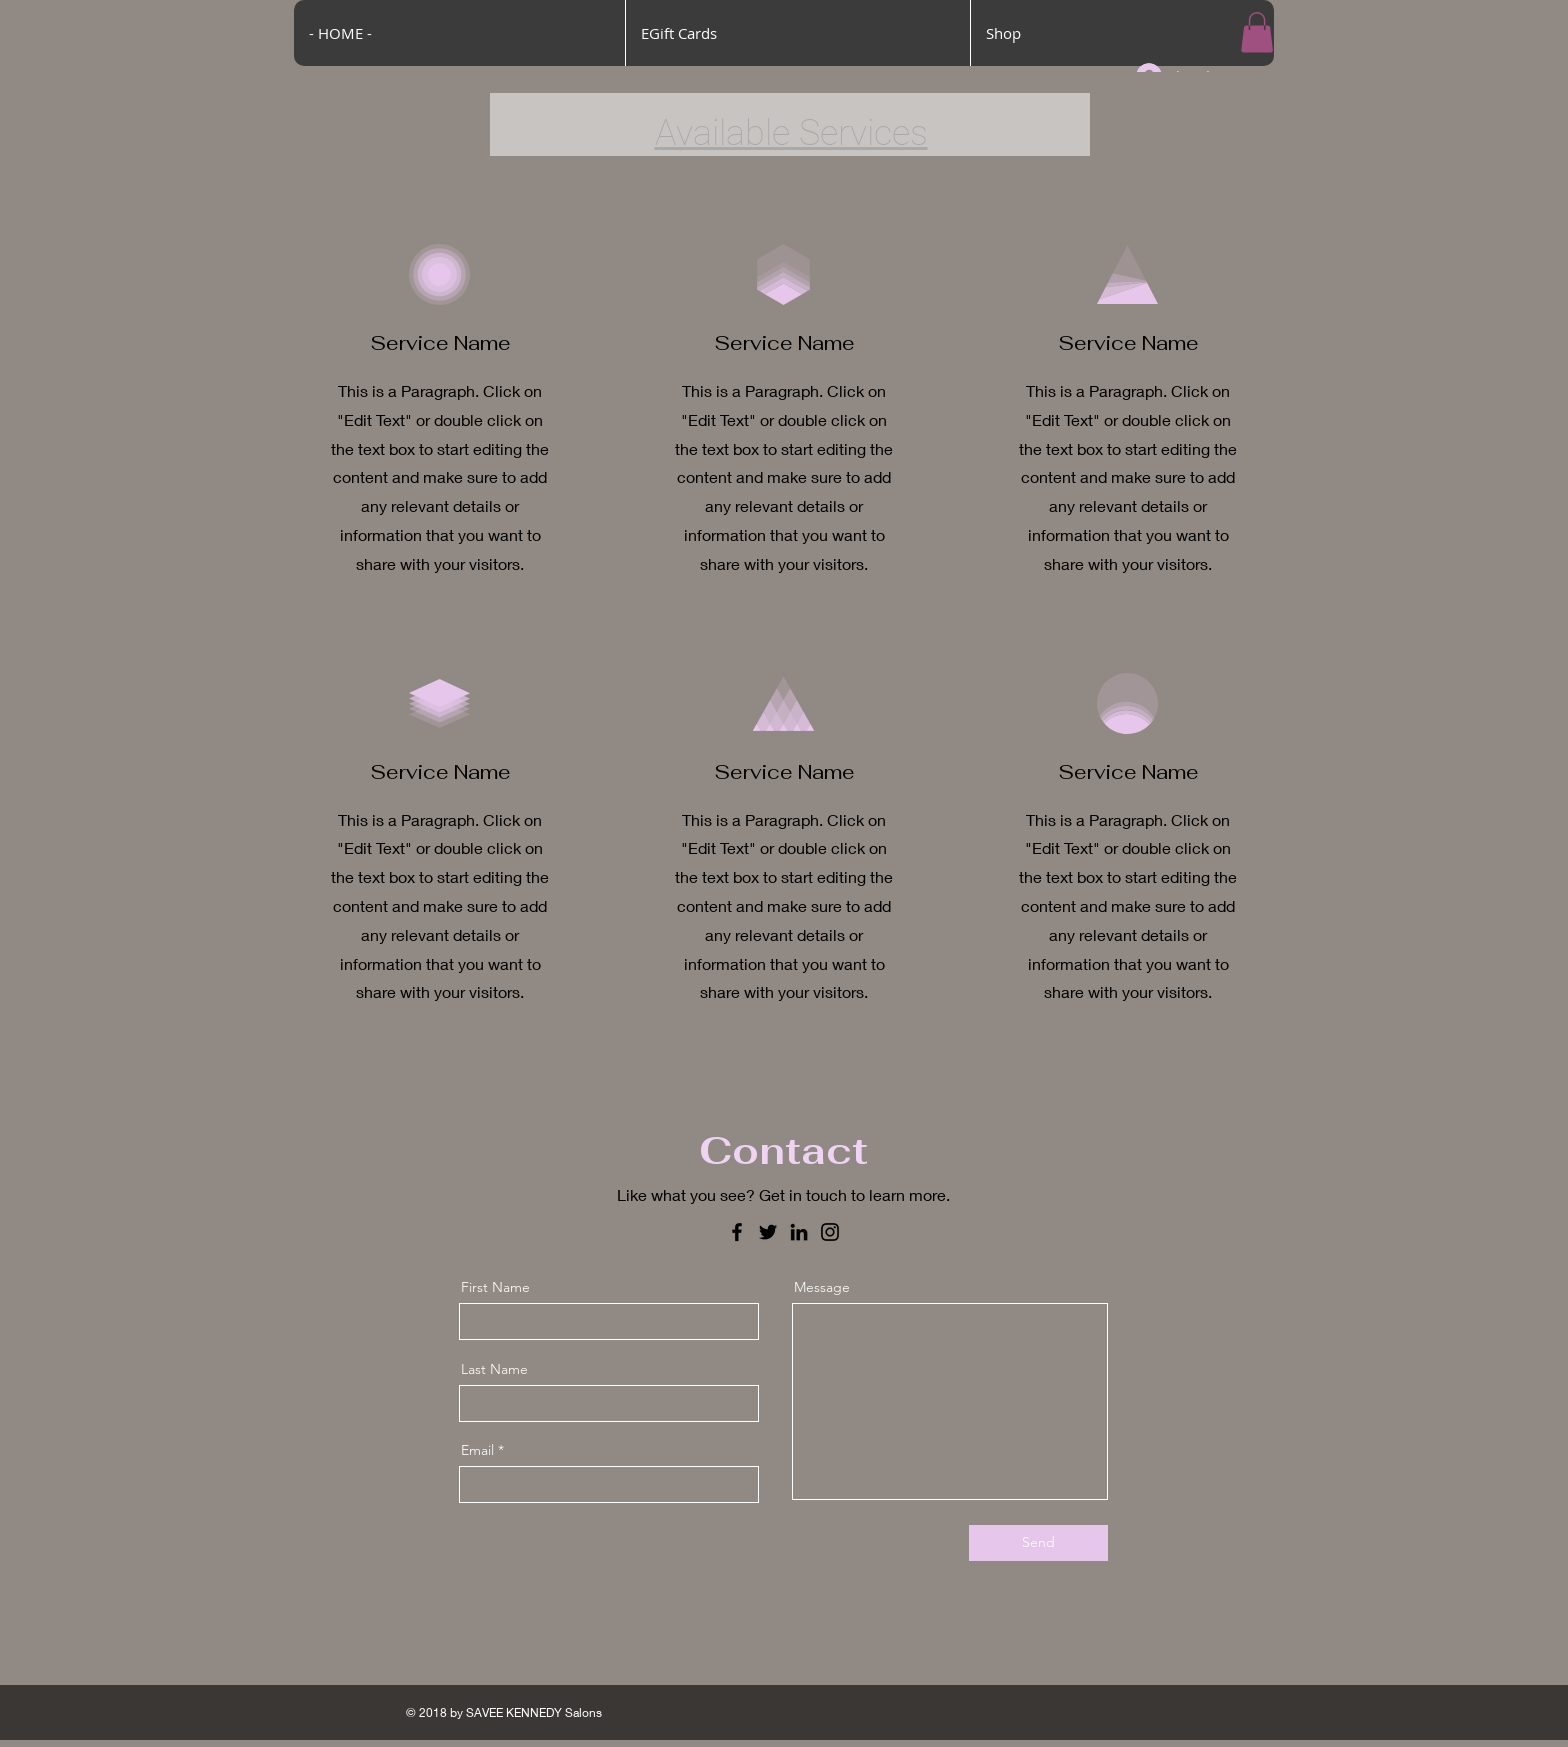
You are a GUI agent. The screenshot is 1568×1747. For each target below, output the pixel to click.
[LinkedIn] (799, 1232)
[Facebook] (737, 1232)
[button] (1257, 32)
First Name (495, 1287)
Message (822, 1287)
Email (477, 1450)
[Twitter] (768, 1232)
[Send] (1038, 1543)
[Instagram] (830, 1232)
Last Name (494, 1369)
